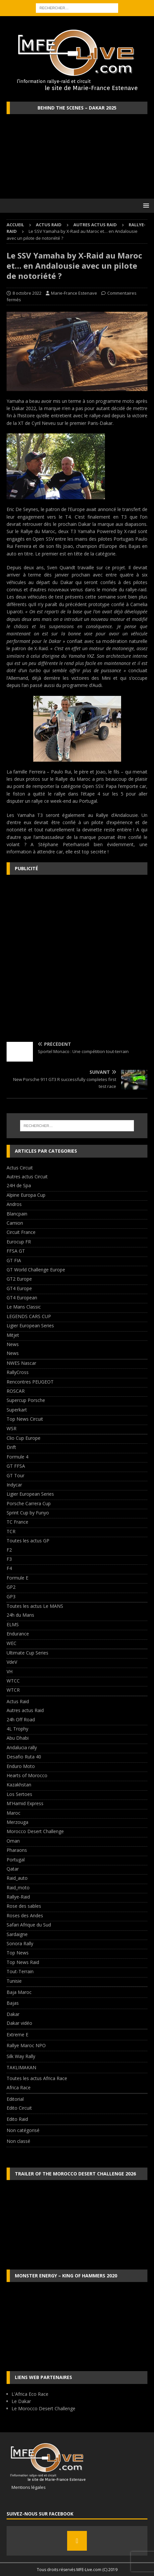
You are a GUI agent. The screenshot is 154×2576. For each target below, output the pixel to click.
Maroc (13, 1813)
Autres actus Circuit (27, 1176)
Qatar (13, 1869)
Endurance (18, 1634)
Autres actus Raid (95, 225)
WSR (11, 1428)
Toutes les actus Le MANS (35, 1606)
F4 (9, 1568)
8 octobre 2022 (27, 293)
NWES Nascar (21, 1363)
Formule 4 (17, 1457)
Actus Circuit (20, 1168)
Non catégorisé (23, 2130)
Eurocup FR (19, 1242)
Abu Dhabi (18, 1738)
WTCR (13, 1690)
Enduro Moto (21, 1766)
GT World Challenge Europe (36, 1269)
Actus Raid (49, 225)
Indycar (14, 1485)
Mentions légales (26, 2487)
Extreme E (17, 2034)
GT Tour (15, 1475)
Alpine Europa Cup (26, 1195)
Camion (15, 1223)
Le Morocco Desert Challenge (43, 2408)
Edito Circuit (19, 2108)
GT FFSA (16, 1466)
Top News (18, 1953)
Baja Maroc (19, 1992)
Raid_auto (17, 1878)
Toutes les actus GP (28, 1540)
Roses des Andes (25, 1915)
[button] (145, 205)
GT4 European (22, 1297)
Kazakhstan (19, 1784)
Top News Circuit (25, 1419)
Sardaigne (17, 1934)
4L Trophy (17, 1729)
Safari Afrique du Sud (29, 1925)
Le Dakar (21, 2401)
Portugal (16, 1859)
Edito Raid (17, 2119)
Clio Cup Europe (23, 1438)
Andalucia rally (22, 1747)
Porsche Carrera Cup (29, 1503)
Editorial (15, 2099)
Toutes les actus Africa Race (37, 2078)
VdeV (12, 1662)
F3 (9, 1559)
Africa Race (19, 2087)
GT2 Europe (19, 1279)
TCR (11, 1531)
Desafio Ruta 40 (24, 1757)
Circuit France (21, 1232)
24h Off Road (21, 1719)
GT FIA (14, 1260)
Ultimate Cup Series (27, 1653)
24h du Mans (20, 1615)
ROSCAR (16, 1391)
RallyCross (18, 1372)
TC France (17, 1522)
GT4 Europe (19, 1288)
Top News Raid (23, 1962)
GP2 (11, 1587)
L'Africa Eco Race (30, 2394)
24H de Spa (19, 1185)
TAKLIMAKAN (21, 2067)
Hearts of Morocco (27, 1775)
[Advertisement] (77, 958)
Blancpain (17, 1214)
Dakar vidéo (19, 2023)
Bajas (13, 2003)
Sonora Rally (20, 1943)
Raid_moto (18, 1887)
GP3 (11, 1596)
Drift (11, 1447)
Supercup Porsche (26, 1400)
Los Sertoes (19, 1794)
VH (10, 1671)
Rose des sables (24, 1906)
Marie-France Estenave (74, 293)
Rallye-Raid (18, 1897)
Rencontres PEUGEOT (30, 1382)
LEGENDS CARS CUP (29, 1316)
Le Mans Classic (24, 1307)
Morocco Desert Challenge (35, 1831)
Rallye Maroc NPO (26, 2045)
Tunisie (14, 1981)
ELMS (13, 1624)
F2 (9, 1550)
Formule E (17, 1578)
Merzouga (17, 1822)
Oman (13, 1841)
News (13, 1344)
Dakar (13, 2014)
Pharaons (17, 1850)
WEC (11, 1643)
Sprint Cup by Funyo (28, 1512)
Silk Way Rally (21, 2056)
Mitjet (13, 1335)
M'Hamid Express (25, 1803)
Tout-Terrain (20, 1971)
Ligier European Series (30, 1325)
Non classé (18, 2141)
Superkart (17, 1410)
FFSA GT (16, 1251)
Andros (14, 1204)
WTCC (13, 1681)
